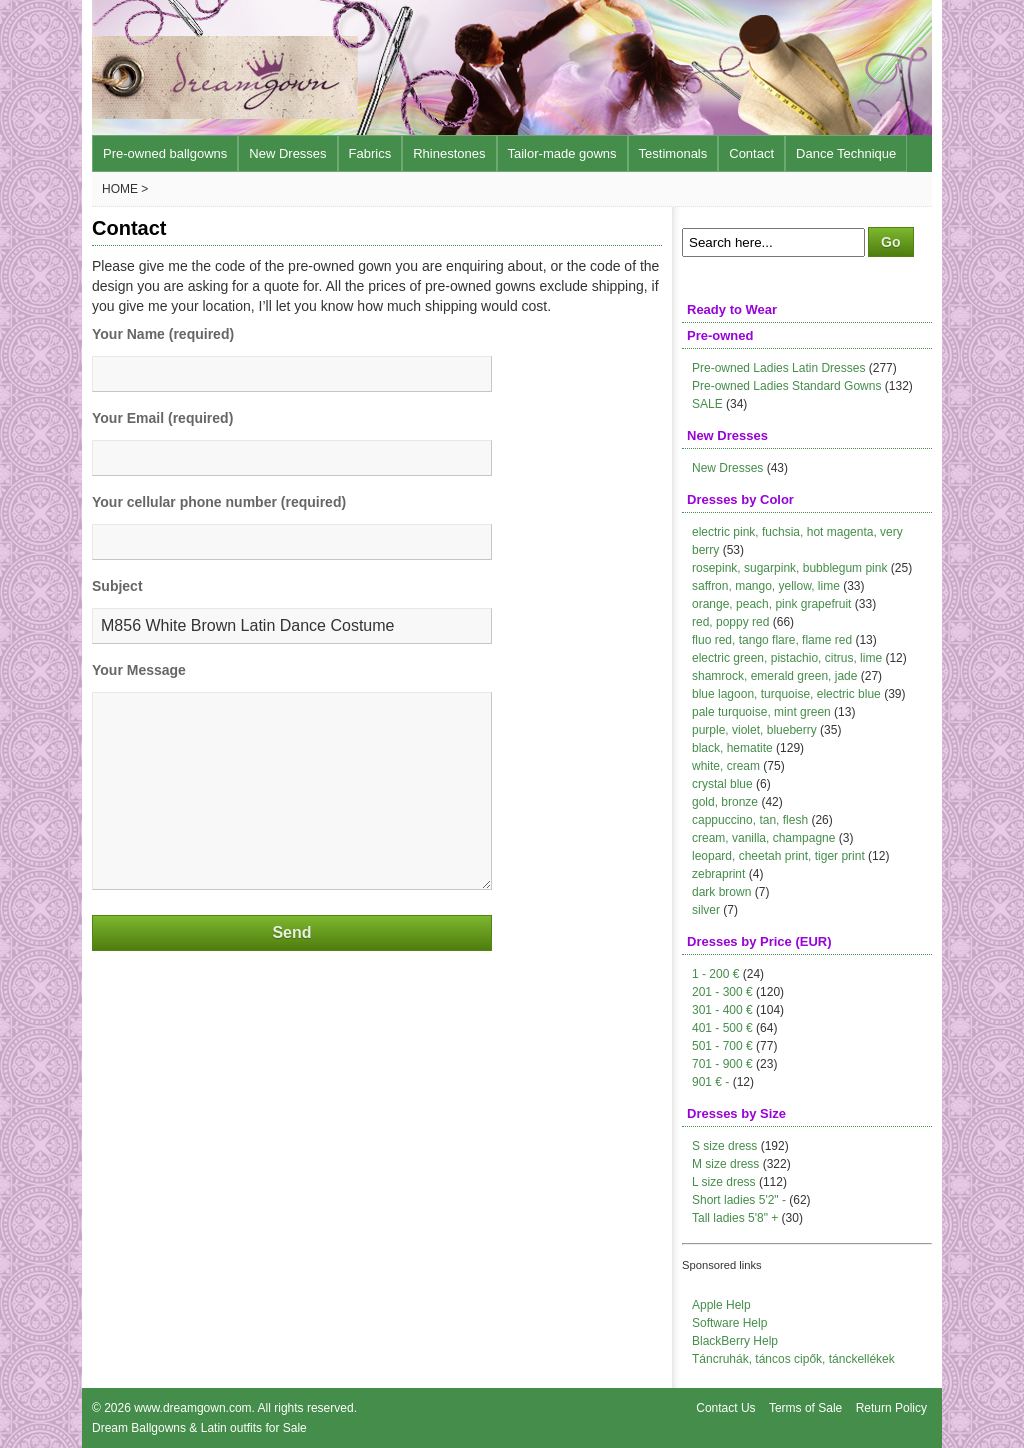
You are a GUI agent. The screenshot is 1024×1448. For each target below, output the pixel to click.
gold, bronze (725, 802)
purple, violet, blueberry (754, 730)
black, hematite (732, 748)
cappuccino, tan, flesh (750, 820)
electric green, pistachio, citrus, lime (787, 658)
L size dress (724, 1182)
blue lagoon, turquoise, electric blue (786, 694)
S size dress (724, 1146)
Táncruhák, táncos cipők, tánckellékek (793, 1359)
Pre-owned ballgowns (165, 153)
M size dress (725, 1164)
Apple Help (721, 1305)
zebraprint (718, 874)
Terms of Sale (805, 1408)
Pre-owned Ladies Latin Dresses (778, 368)
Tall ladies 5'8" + (735, 1218)
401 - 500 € (722, 1028)
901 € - (710, 1082)
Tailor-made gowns (562, 153)
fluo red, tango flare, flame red (772, 640)
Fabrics (370, 153)
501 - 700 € (722, 1046)
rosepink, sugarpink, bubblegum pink (789, 568)
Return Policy (891, 1408)
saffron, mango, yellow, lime (766, 586)
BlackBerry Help (735, 1341)
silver (706, 910)
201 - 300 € (722, 992)
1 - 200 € (715, 974)
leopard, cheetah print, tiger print (778, 856)
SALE (707, 404)
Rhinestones (449, 153)
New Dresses (287, 153)
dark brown (721, 892)
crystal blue (722, 784)
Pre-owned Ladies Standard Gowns (786, 386)
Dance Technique (846, 153)
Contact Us (725, 1408)
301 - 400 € (722, 1010)
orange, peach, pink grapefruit (771, 604)
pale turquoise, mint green (761, 712)
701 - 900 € (722, 1064)
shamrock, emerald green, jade (774, 676)
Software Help (729, 1323)
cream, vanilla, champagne (763, 838)
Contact (751, 153)
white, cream (726, 766)
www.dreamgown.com (192, 1408)
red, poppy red (730, 622)
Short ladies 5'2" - (739, 1200)
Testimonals (673, 153)
